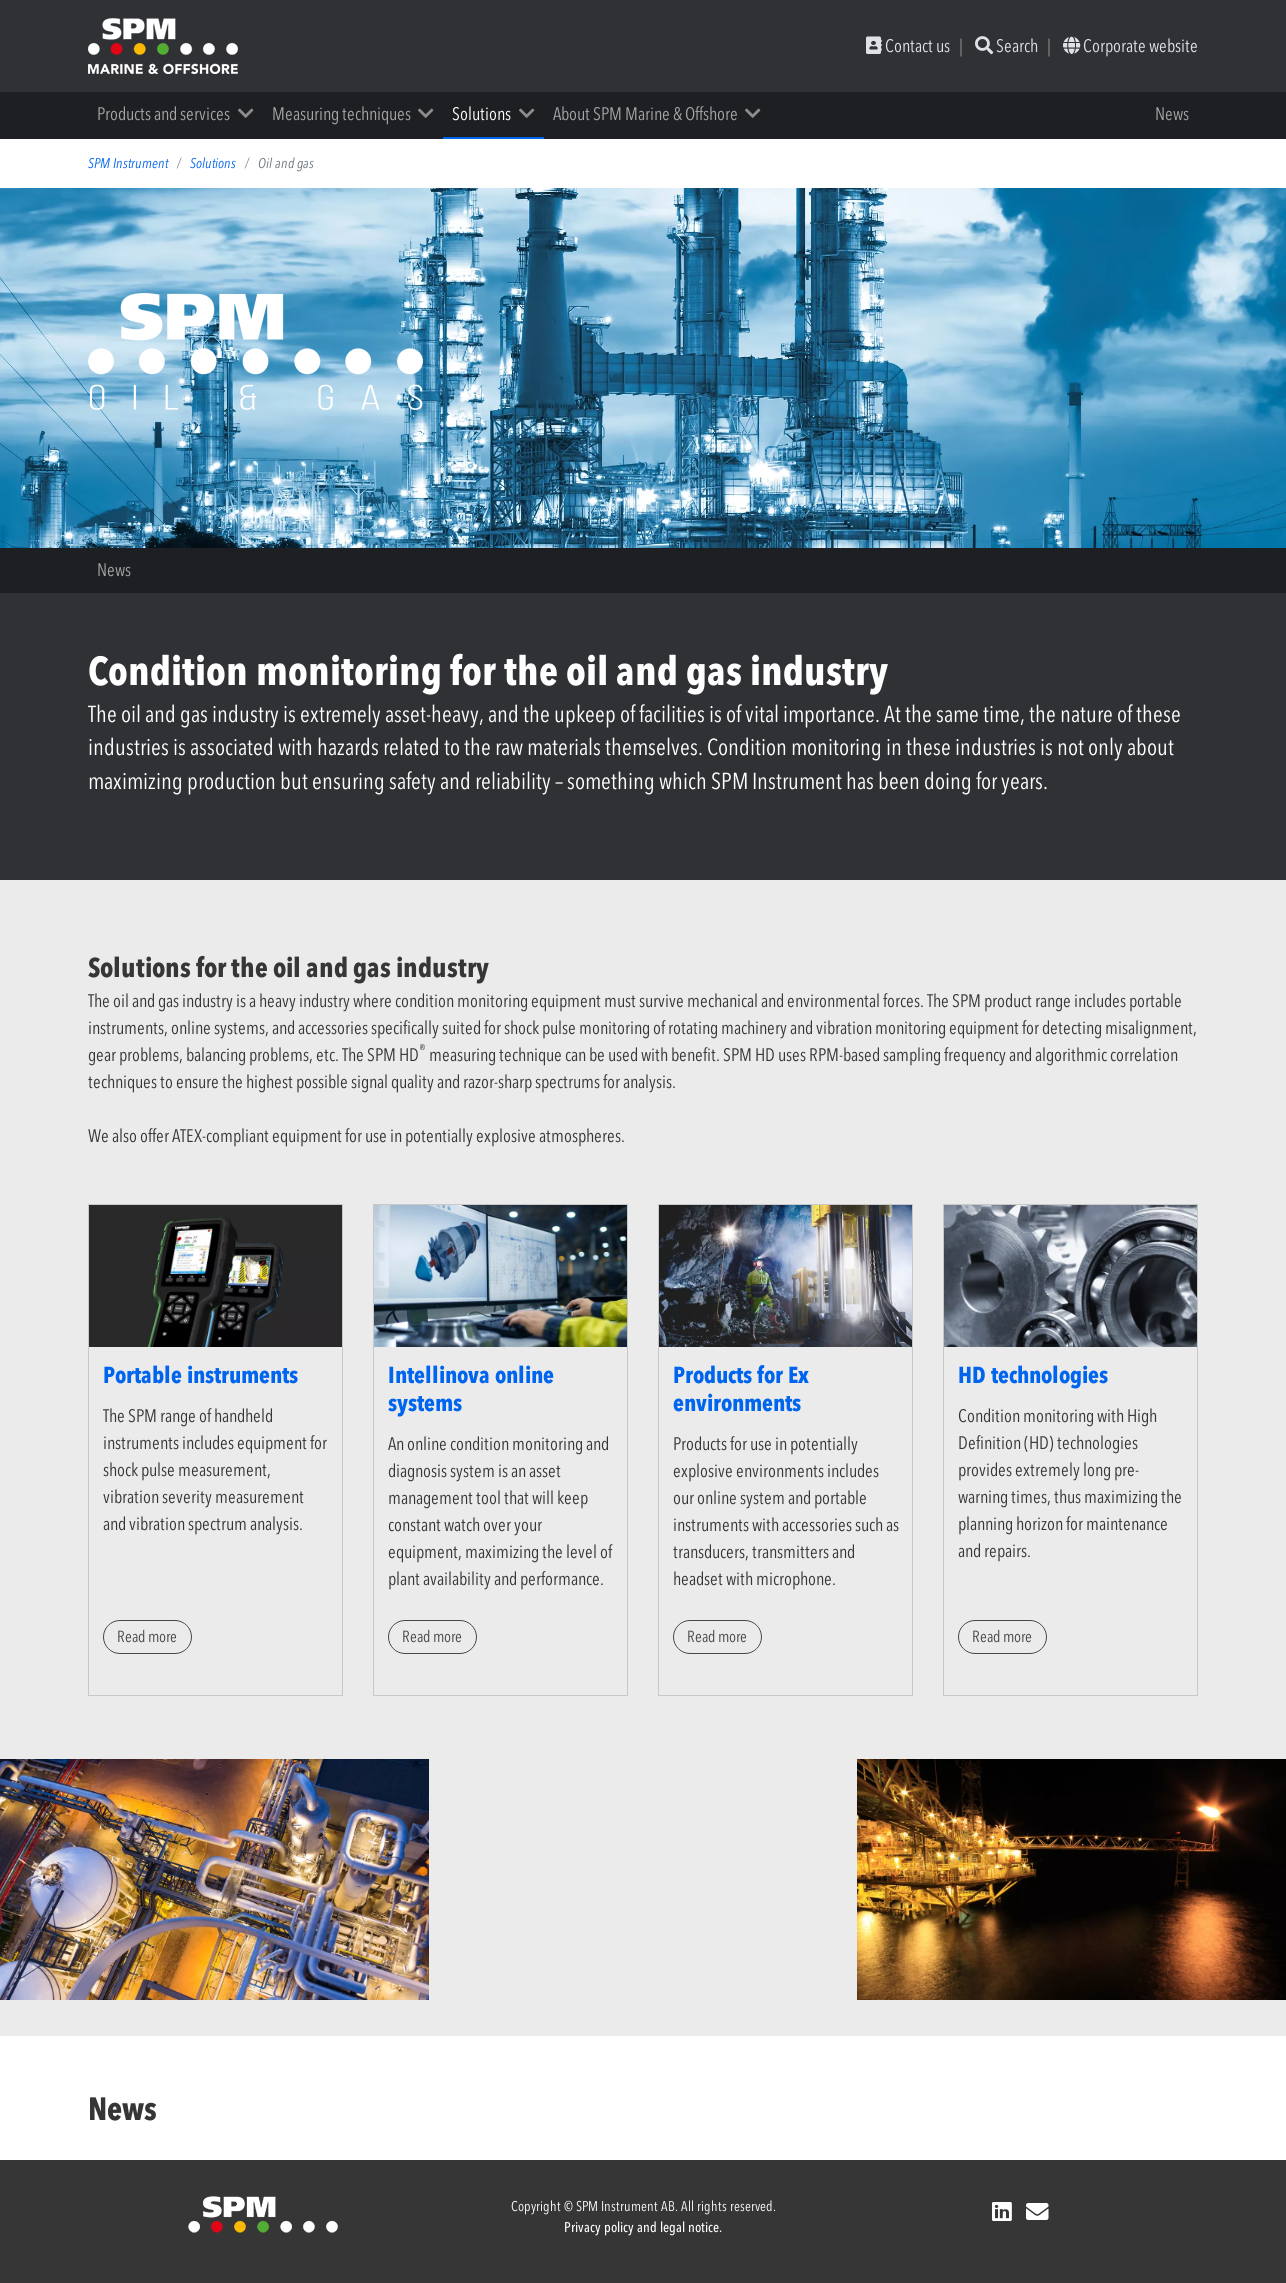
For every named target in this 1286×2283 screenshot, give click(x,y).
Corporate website (1130, 46)
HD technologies (1033, 1375)
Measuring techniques (341, 114)
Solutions (481, 114)
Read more (147, 1636)
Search (1006, 46)
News (1172, 114)
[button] (252, 114)
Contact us (908, 46)
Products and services (163, 114)
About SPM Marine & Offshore (645, 114)
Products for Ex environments (741, 1389)
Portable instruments (200, 1375)
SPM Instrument (128, 163)
